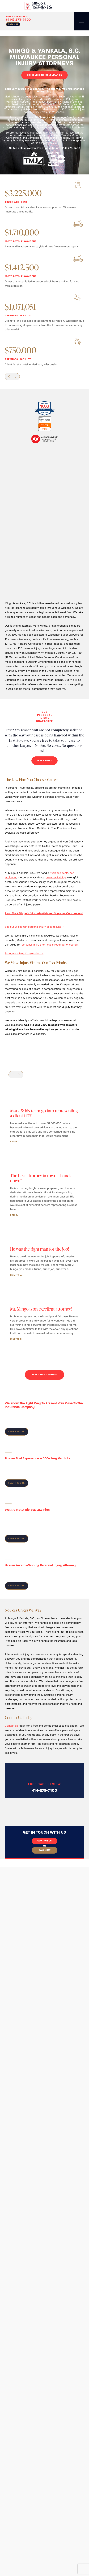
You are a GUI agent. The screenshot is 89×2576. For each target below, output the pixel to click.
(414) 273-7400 (18, 19)
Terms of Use (49, 2560)
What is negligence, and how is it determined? (36, 1965)
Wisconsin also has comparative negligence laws (34, 2074)
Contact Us (44, 1841)
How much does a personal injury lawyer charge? (38, 2198)
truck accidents (59, 873)
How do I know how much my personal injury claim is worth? (41, 2161)
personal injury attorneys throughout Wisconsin (49, 944)
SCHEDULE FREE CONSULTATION (44, 75)
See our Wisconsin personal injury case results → (34, 926)
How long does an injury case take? (28, 2186)
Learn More (44, 760)
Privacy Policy (35, 2560)
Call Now (45, 1850)
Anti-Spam (60, 2560)
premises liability (56, 877)
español (13, 24)
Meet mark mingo (44, 1375)
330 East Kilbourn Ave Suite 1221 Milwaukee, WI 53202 (44, 2473)
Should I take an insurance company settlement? (38, 2174)
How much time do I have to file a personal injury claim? (43, 2209)
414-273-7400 (44, 1791)
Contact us (11, 1725)
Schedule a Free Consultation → (24, 953)
